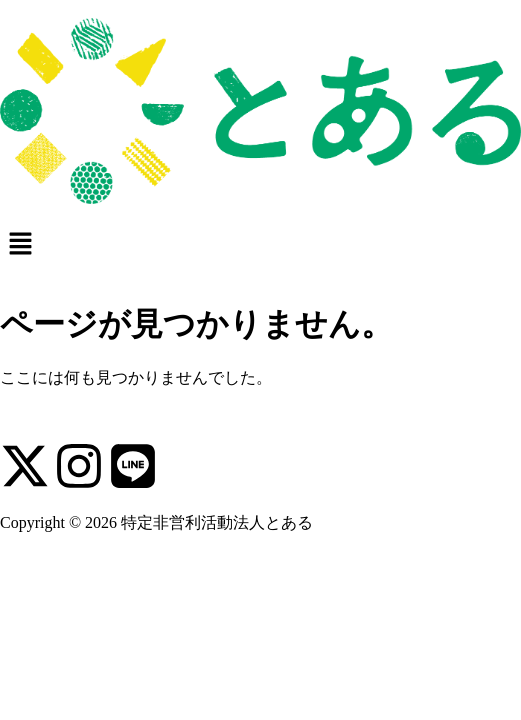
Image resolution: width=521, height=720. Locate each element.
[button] (260, 242)
